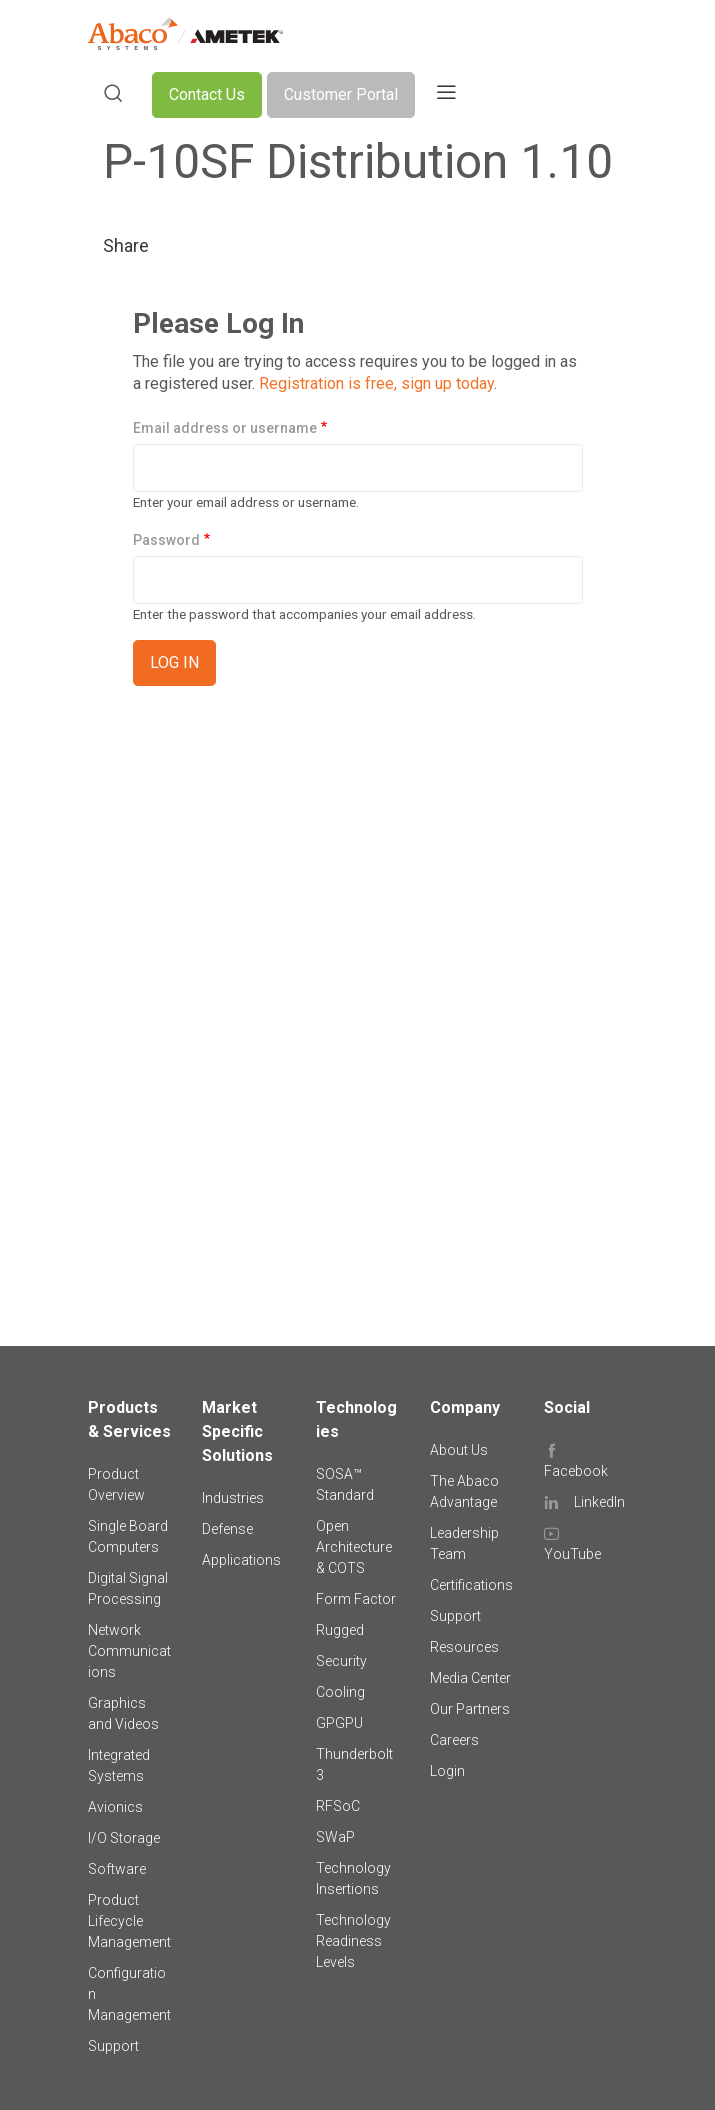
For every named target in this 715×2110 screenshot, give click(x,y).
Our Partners (470, 1709)
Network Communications (129, 1651)
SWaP (335, 1837)
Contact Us (207, 94)
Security (341, 1661)
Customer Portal (341, 94)
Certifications (471, 1585)
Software (117, 1869)
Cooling (340, 1692)
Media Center (470, 1678)
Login (447, 1771)
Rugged (340, 1630)
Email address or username (225, 428)
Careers (454, 1740)
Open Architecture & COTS (354, 1547)
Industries (233, 1498)
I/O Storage (124, 1838)
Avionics (115, 1807)
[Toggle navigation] (446, 95)
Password (166, 540)
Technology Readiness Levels (353, 1941)
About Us (459, 1450)
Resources (464, 1647)
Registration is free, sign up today (376, 383)
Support (113, 2046)
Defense (227, 1529)
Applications (241, 1560)
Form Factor (356, 1599)
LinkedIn (599, 1502)
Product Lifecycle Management (129, 1921)
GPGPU (339, 1723)
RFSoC (338, 1806)
